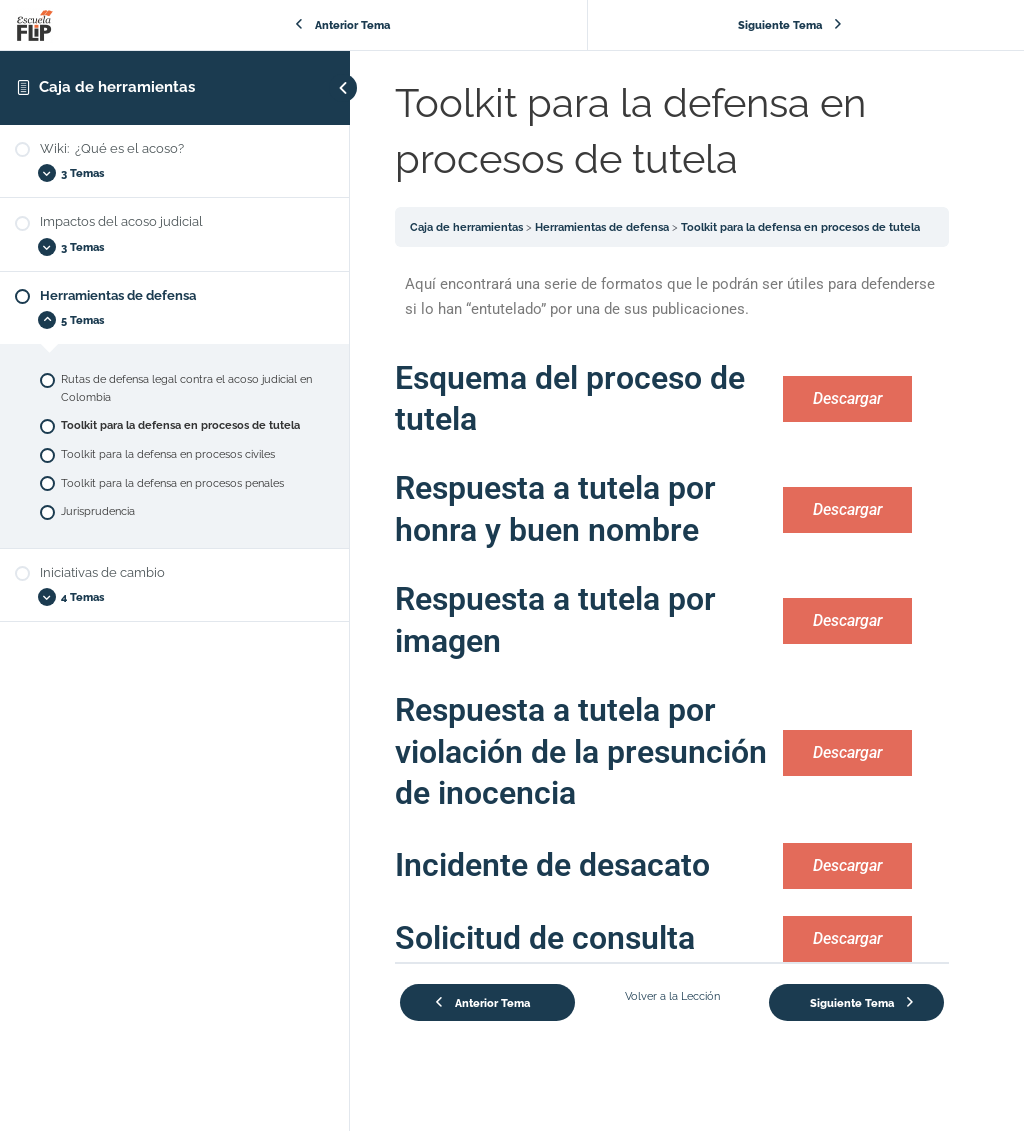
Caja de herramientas (117, 87)
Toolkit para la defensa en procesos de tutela (800, 227)
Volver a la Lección (672, 996)
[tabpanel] (672, 624)
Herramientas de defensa (602, 227)
